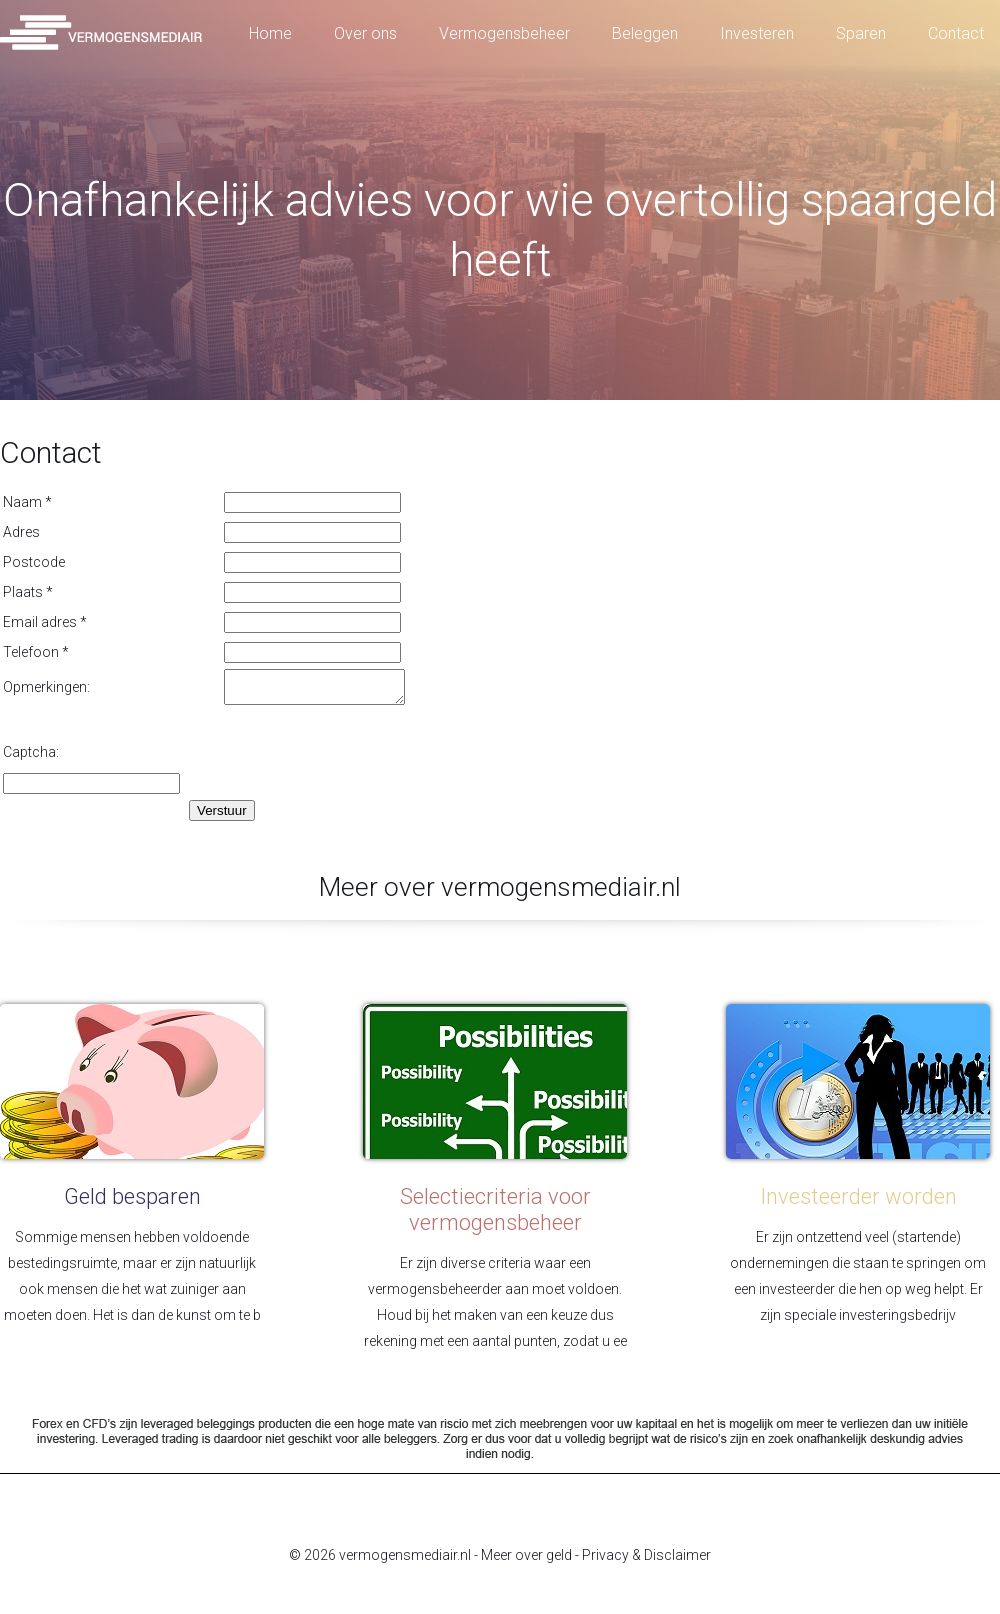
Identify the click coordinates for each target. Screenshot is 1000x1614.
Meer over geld (526, 1561)
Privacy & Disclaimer (646, 1561)
